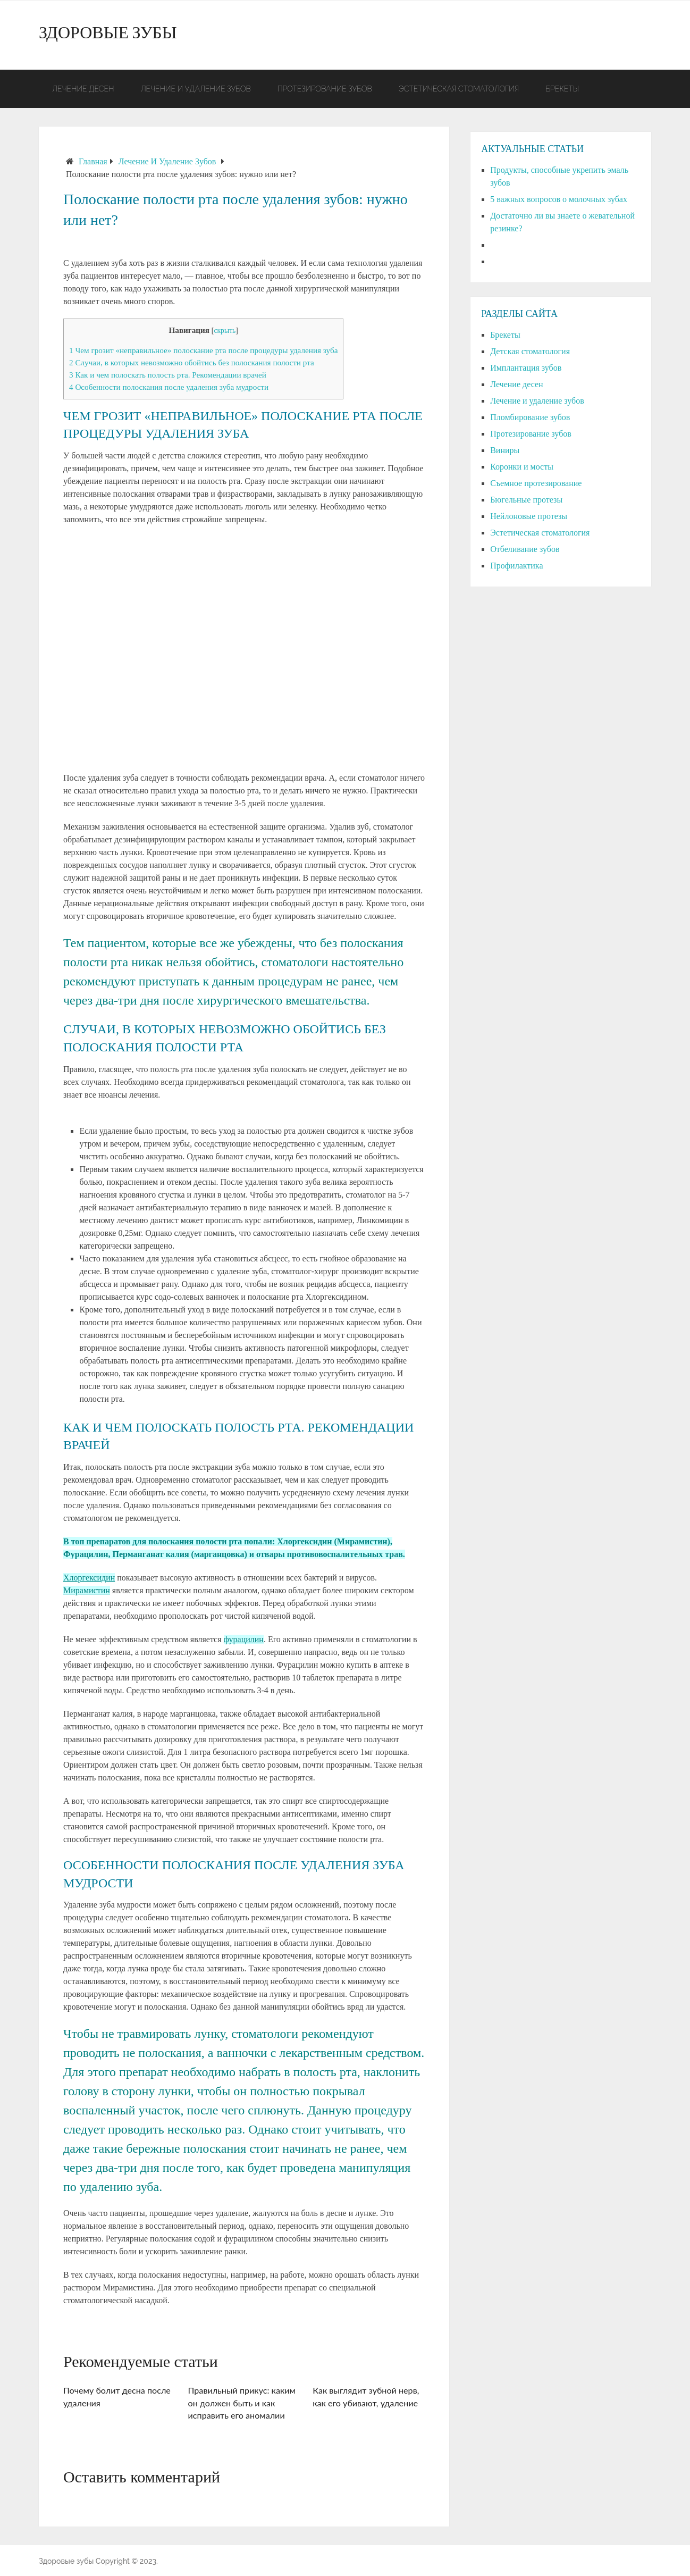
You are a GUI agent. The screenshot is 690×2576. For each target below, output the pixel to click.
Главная (93, 161)
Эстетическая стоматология (459, 89)
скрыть (224, 330)
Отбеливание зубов (524, 549)
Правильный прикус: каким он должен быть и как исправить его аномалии (241, 2402)
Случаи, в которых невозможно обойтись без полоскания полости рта (191, 362)
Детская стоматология (530, 351)
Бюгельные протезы (526, 499)
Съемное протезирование (536, 483)
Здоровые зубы (108, 35)
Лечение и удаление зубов (195, 89)
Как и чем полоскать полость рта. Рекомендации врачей (167, 374)
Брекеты (562, 89)
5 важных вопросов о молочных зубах (558, 199)
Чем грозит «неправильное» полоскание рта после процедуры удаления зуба (203, 350)
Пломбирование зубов (530, 417)
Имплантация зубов (525, 367)
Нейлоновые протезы (528, 516)
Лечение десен (83, 89)
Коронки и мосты (521, 466)
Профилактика (516, 565)
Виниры (504, 450)
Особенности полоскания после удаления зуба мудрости (168, 386)
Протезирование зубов (324, 89)
